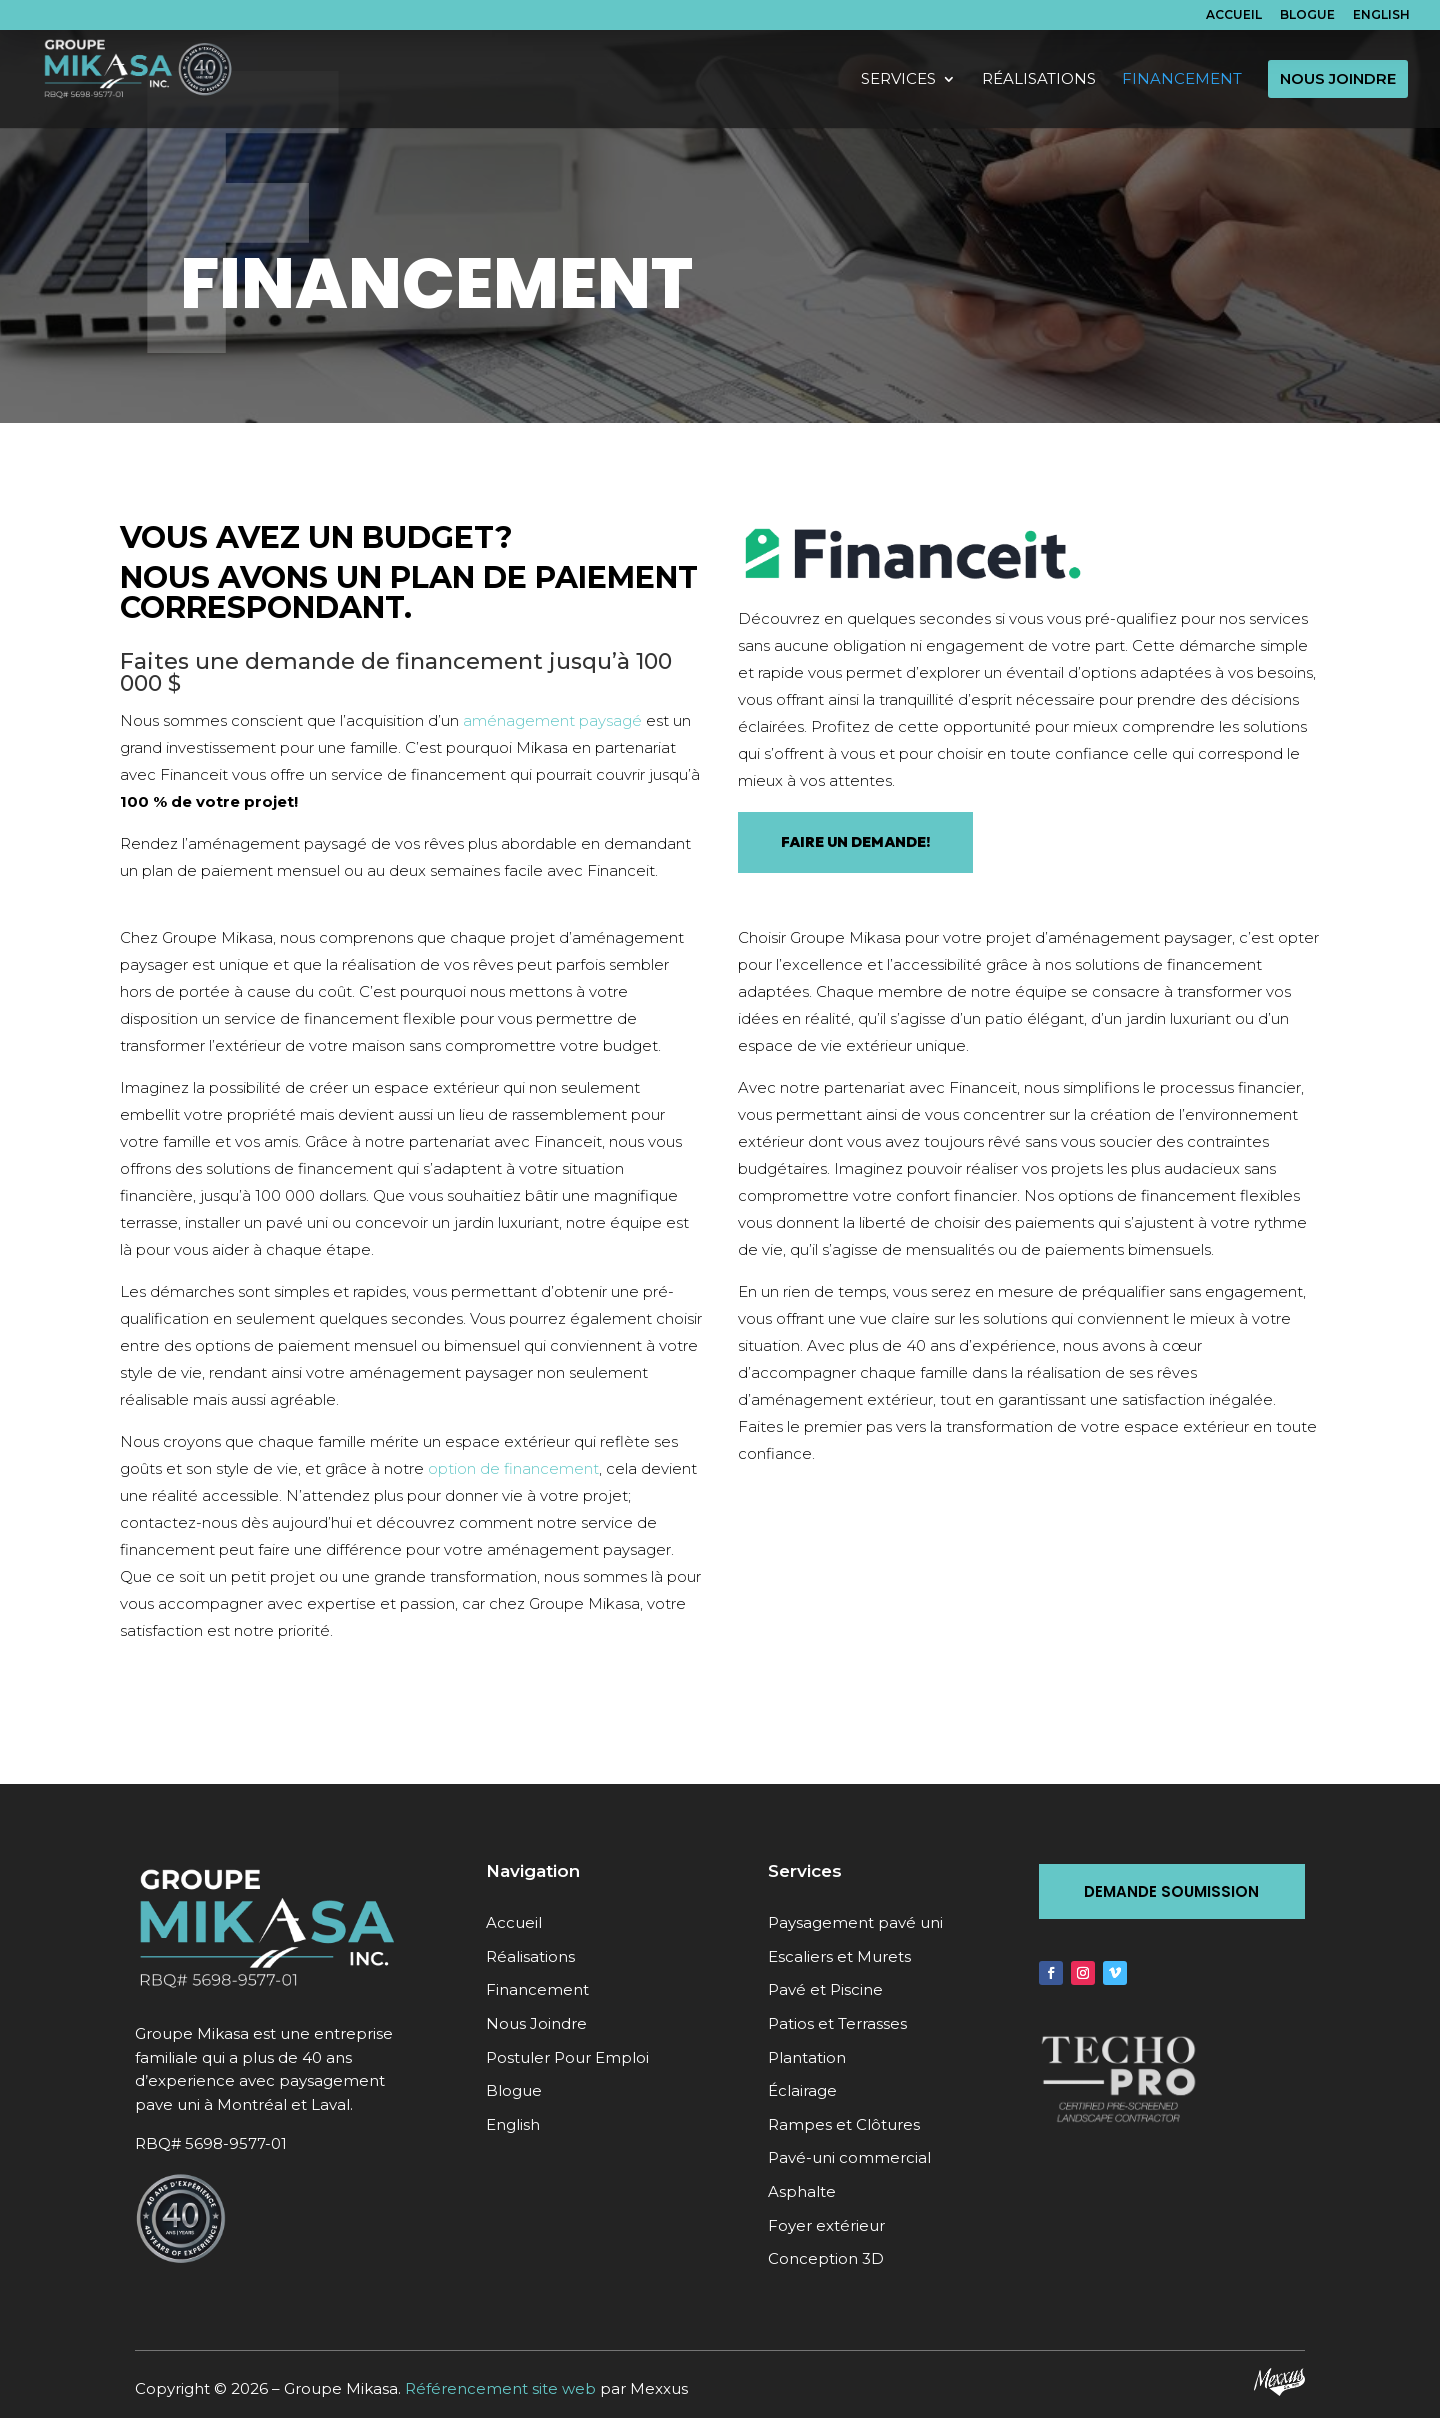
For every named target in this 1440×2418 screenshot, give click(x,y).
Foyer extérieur (826, 2225)
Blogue (1307, 15)
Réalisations (530, 1956)
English (1381, 15)
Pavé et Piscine (825, 1989)
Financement (537, 1989)
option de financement (513, 1468)
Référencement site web (500, 2388)
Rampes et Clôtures (844, 2124)
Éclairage (802, 2090)
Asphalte (802, 2191)
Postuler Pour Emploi (567, 2057)
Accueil (1234, 15)
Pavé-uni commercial (849, 2157)
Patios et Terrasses (837, 2023)
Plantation (807, 2057)
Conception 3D (826, 2258)
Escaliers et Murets (839, 1956)
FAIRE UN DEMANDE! (855, 842)
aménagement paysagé (552, 720)
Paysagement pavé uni (855, 1922)
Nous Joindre (536, 2023)
